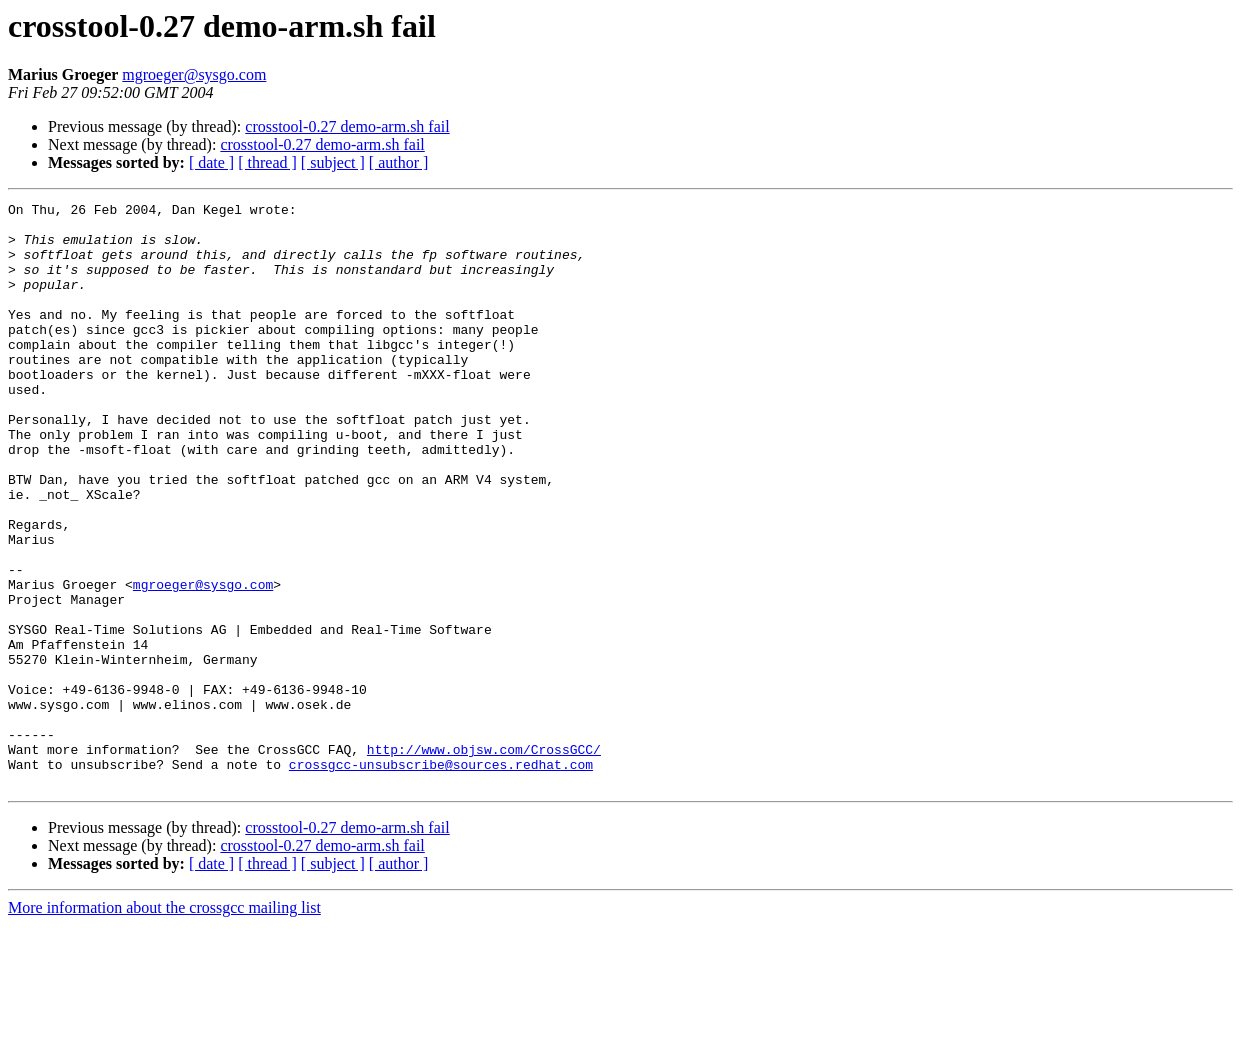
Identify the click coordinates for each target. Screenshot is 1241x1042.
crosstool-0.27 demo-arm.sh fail (347, 126)
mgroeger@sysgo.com (194, 74)
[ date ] (211, 162)
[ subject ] (333, 162)
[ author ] (399, 162)
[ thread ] (267, 162)
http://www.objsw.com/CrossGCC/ (484, 860)
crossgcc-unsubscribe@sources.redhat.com (441, 878)
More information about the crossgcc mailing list (164, 1024)
